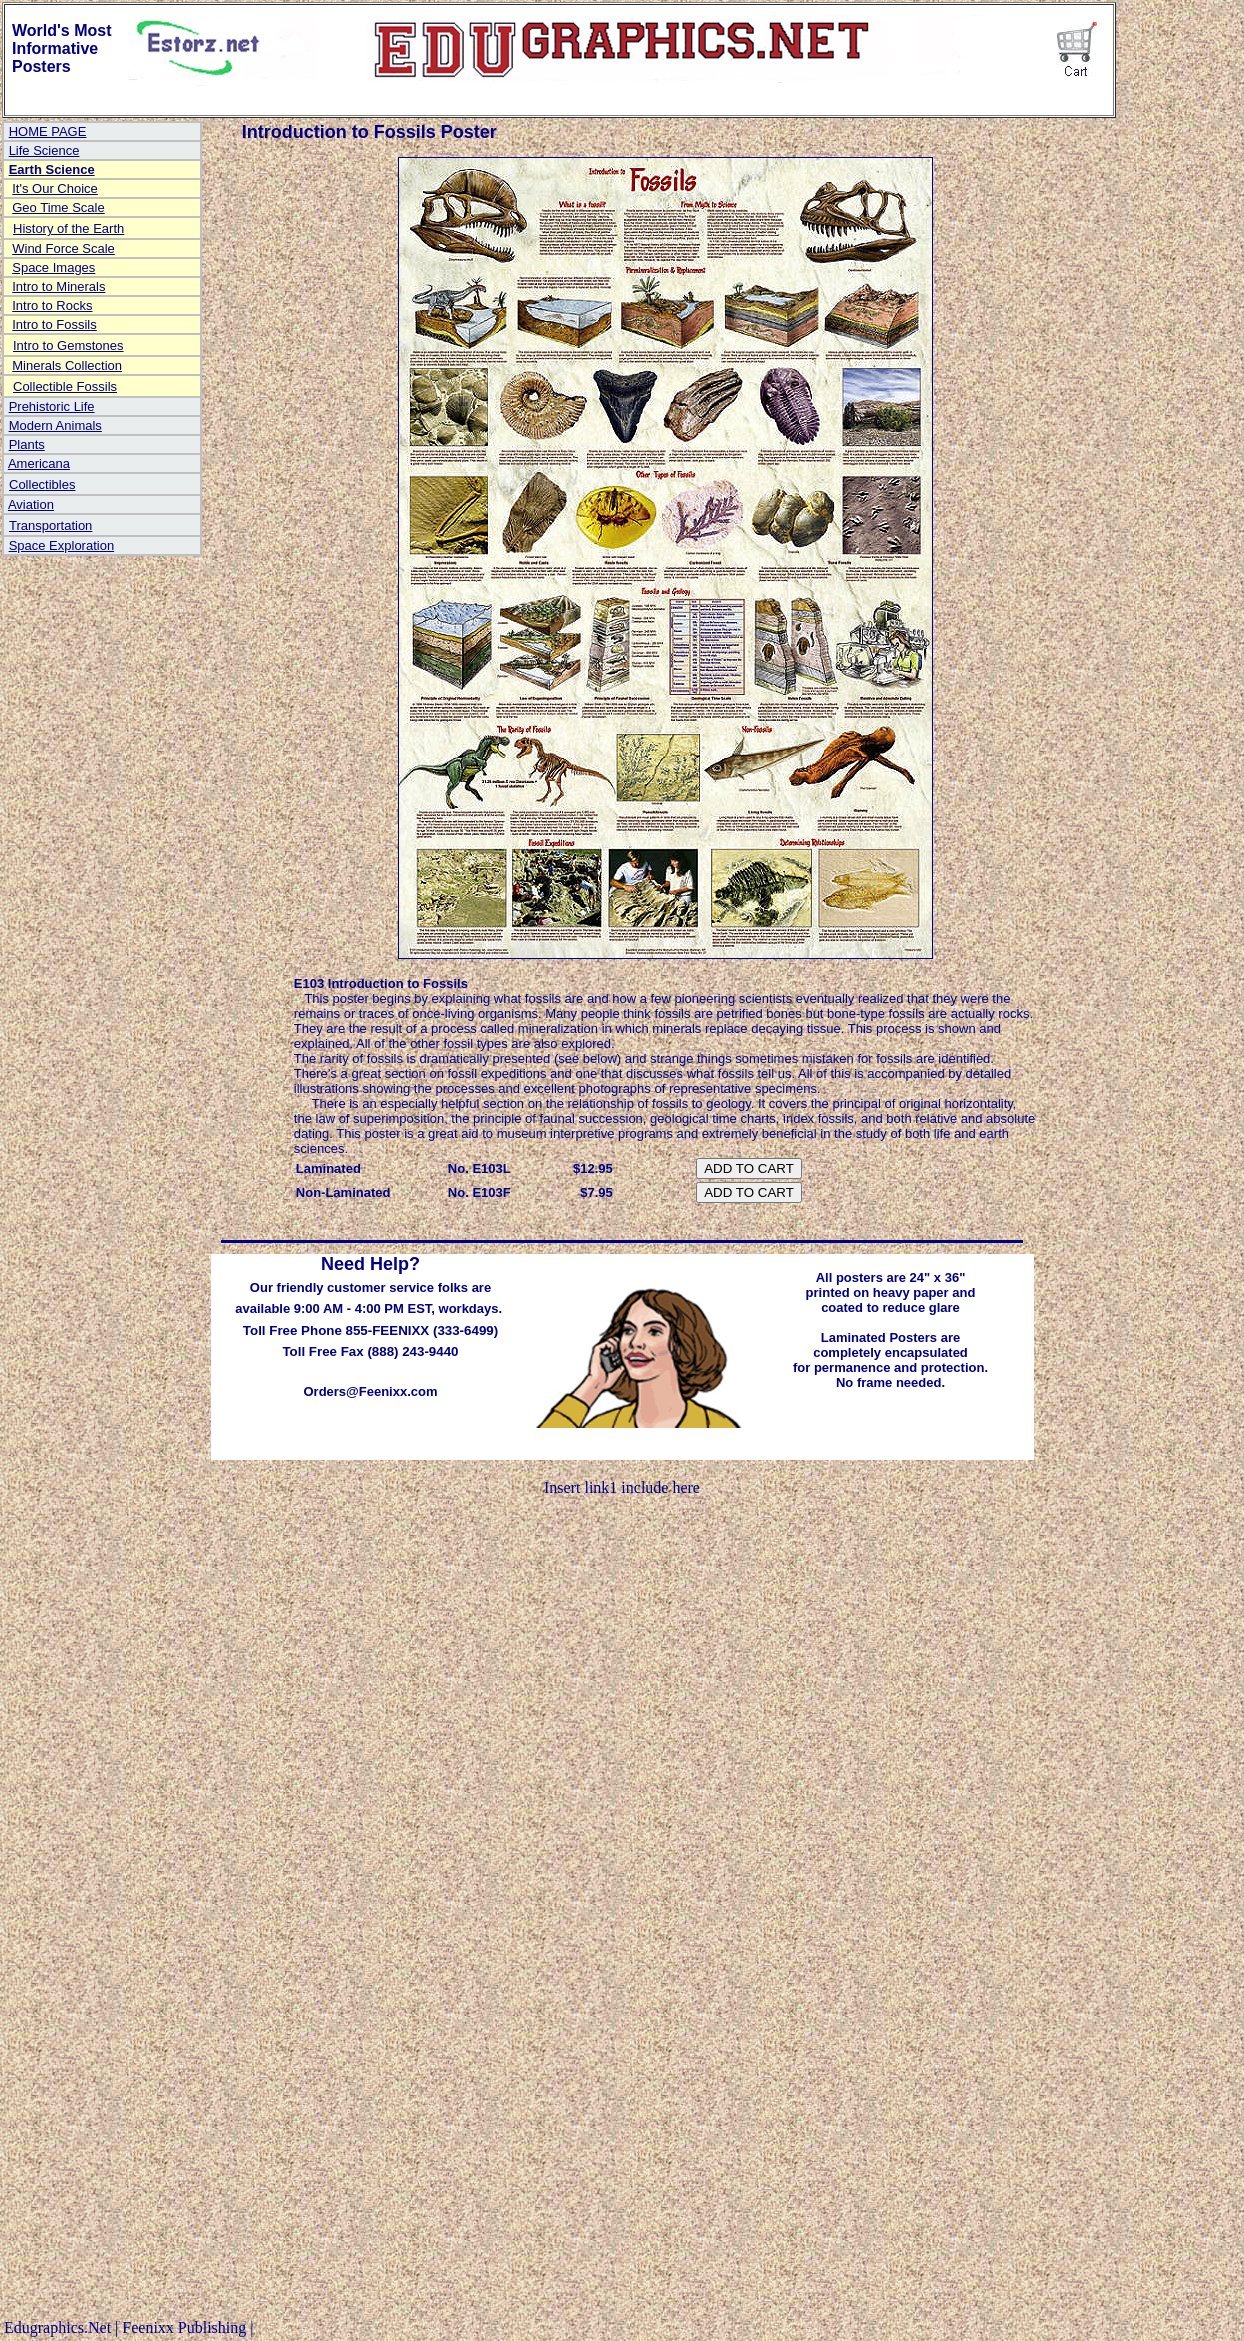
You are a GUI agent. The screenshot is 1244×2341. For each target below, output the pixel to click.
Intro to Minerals (58, 286)
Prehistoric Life (52, 406)
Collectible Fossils (65, 386)
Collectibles (42, 484)
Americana (39, 463)
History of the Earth (68, 228)
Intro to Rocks (52, 305)
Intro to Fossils (54, 324)
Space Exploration (62, 545)
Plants (27, 444)
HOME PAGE (48, 131)
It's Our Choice (55, 188)
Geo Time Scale (58, 207)
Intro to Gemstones (68, 345)
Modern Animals (55, 425)
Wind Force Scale (63, 248)
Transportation (50, 525)
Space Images (53, 267)
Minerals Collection (67, 365)
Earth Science (52, 169)
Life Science (44, 150)
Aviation (31, 504)
